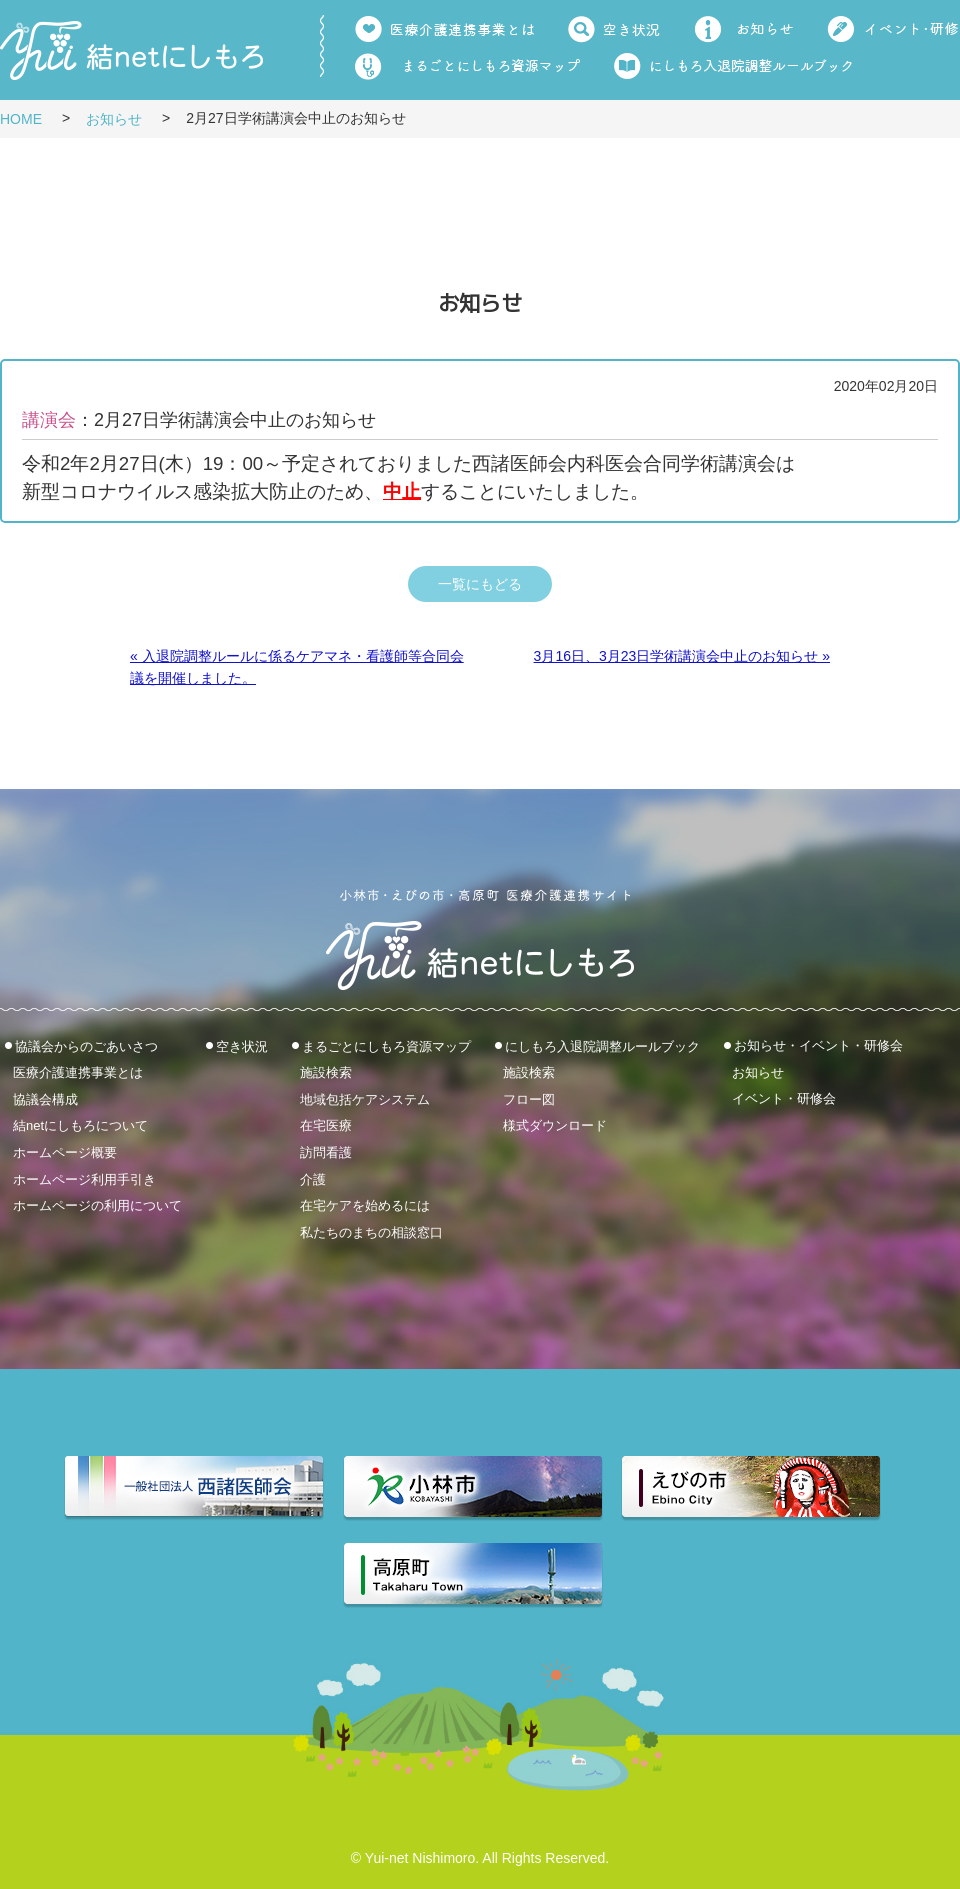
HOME (21, 119)
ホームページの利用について (97, 1205)
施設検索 (326, 1072)
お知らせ (114, 119)
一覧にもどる (480, 584)
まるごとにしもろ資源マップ (386, 1045)
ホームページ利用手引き (84, 1178)
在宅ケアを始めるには (365, 1205)
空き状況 (242, 1045)
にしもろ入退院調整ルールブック (602, 1045)
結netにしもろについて (80, 1125)
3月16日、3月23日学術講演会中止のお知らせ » (682, 656)
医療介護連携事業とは (78, 1072)
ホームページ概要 (65, 1152)
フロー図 (529, 1098)
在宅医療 (326, 1125)
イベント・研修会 (784, 1098)
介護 (313, 1178)
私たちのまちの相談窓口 (371, 1231)
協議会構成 (45, 1098)
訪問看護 (326, 1152)
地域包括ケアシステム (365, 1098)
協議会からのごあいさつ (86, 1045)
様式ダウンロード (555, 1125)
